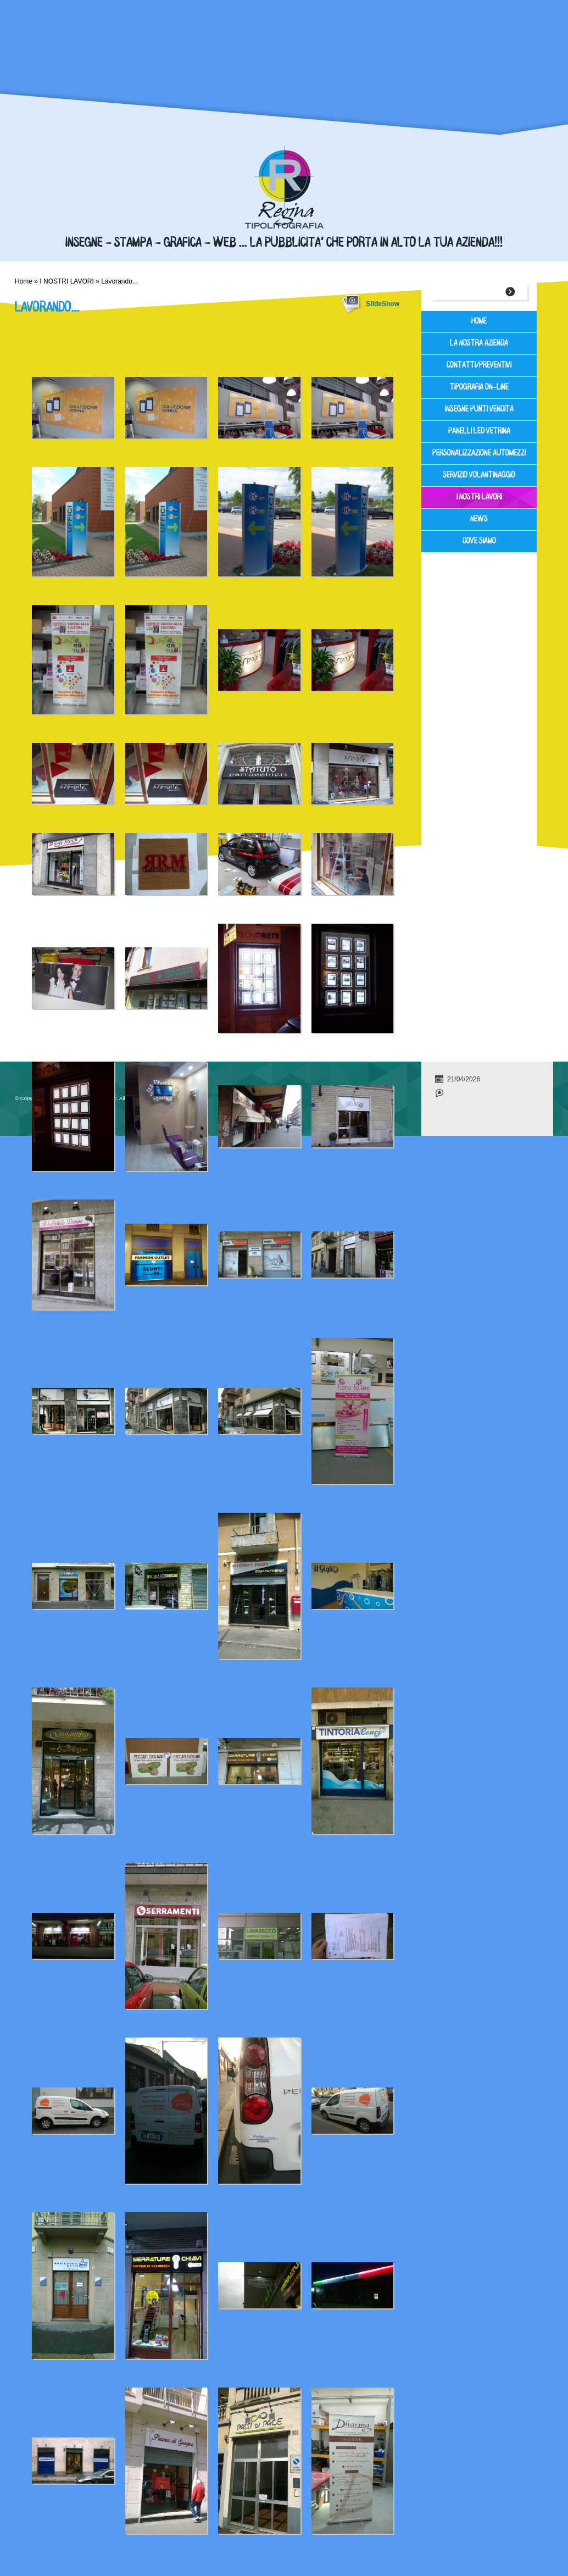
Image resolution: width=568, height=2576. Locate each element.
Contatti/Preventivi (479, 365)
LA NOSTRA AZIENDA (479, 343)
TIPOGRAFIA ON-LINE (479, 387)
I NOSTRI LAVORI (66, 281)
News (479, 519)
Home (23, 281)
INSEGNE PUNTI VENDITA (479, 409)
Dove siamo (479, 541)
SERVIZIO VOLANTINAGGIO (479, 475)
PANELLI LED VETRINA (479, 431)
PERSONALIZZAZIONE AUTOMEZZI (479, 453)
